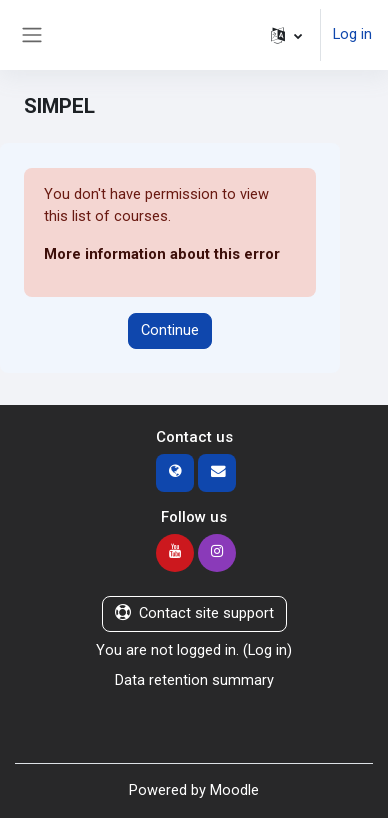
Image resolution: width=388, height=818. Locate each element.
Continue (170, 330)
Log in (352, 34)
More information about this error (162, 254)
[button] (286, 35)
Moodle (234, 790)
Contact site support (194, 613)
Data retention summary (194, 680)
